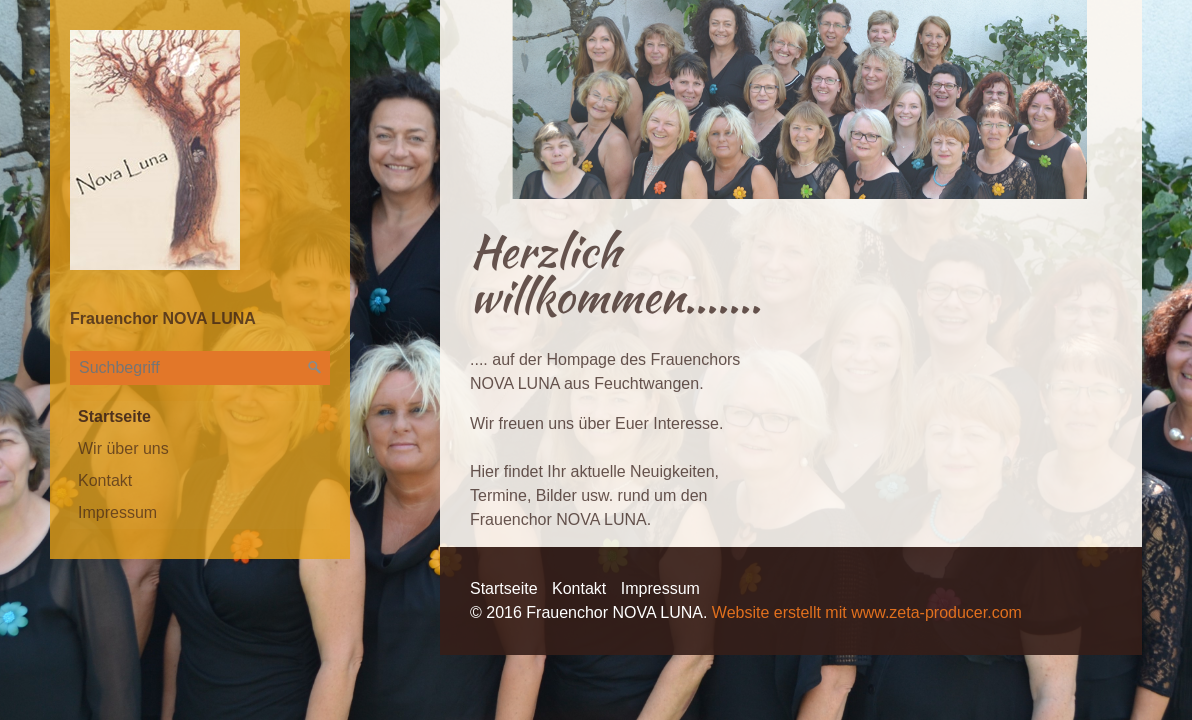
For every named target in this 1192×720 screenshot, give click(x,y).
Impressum (117, 512)
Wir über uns (123, 448)
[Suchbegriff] (200, 368)
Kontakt (105, 480)
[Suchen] (315, 368)
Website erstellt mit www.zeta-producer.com (867, 612)
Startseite (114, 416)
